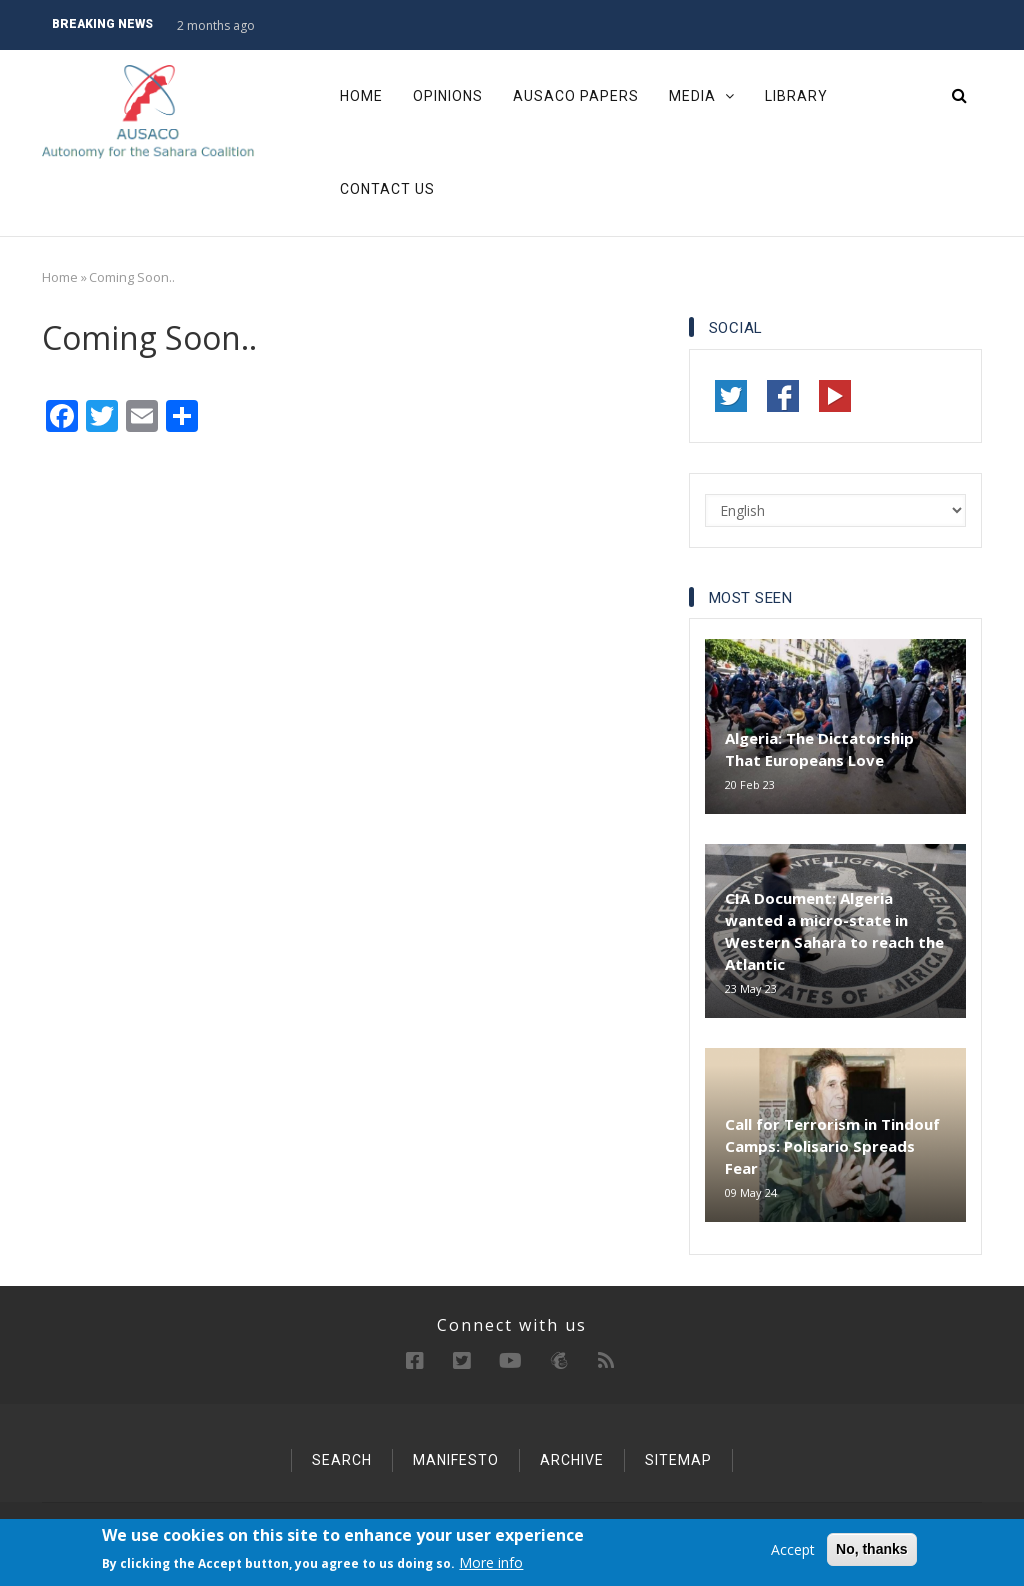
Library (796, 96)
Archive (572, 1460)
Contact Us (387, 189)
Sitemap (678, 1460)
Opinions (448, 96)
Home (361, 96)
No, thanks (872, 1549)
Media (702, 96)
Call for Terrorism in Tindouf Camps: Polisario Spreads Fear (832, 1146)
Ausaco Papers (576, 96)
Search (342, 1460)
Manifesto (456, 1460)
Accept (793, 1549)
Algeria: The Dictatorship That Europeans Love (819, 749)
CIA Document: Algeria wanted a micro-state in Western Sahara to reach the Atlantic (834, 931)
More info (491, 1563)
